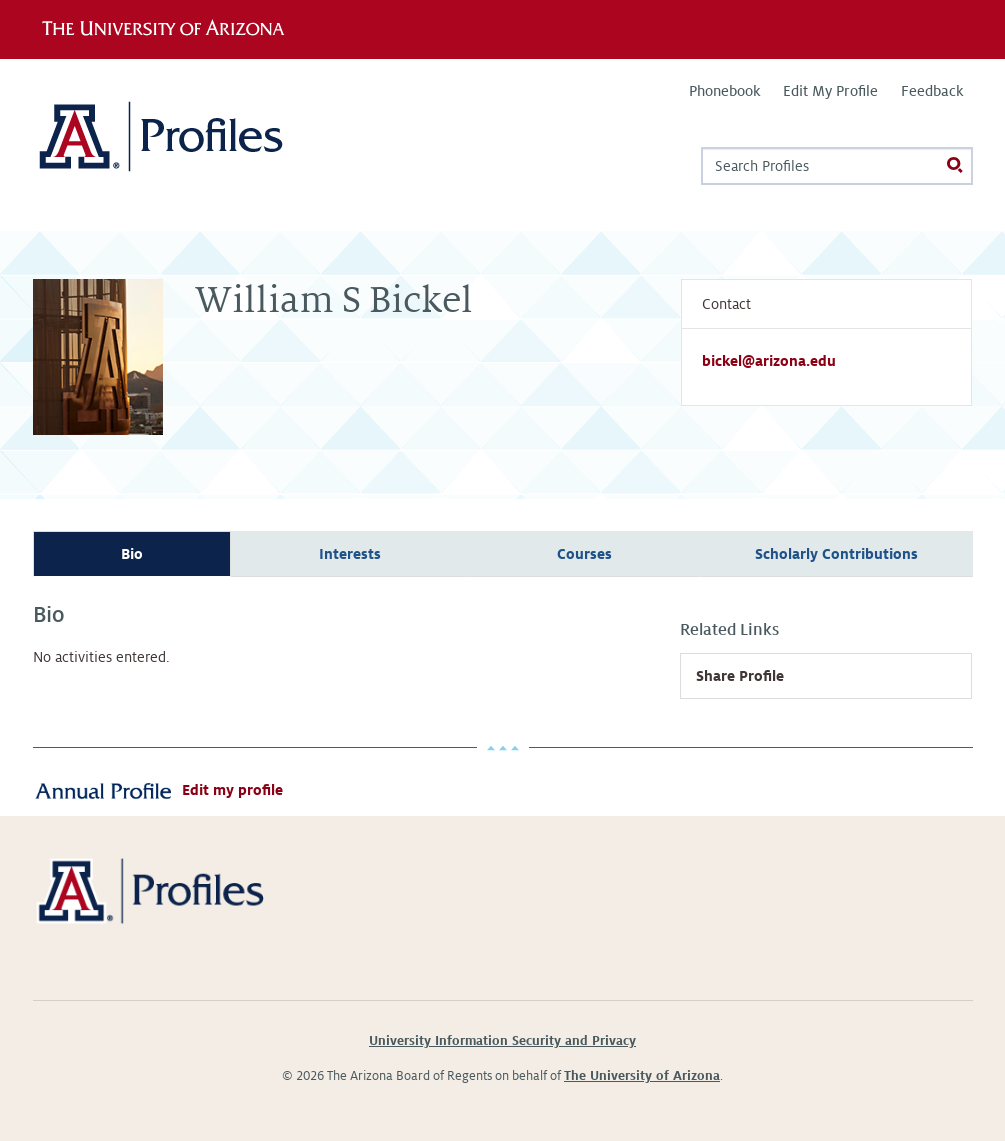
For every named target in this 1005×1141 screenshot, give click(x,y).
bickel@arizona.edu (769, 361)
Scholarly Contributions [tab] (836, 554)
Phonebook (724, 91)
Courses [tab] (584, 554)
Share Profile (740, 676)
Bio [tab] (132, 554)
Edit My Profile (830, 91)
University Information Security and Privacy (502, 1041)
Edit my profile (232, 790)
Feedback (932, 91)
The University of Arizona (642, 1076)
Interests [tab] (350, 554)
